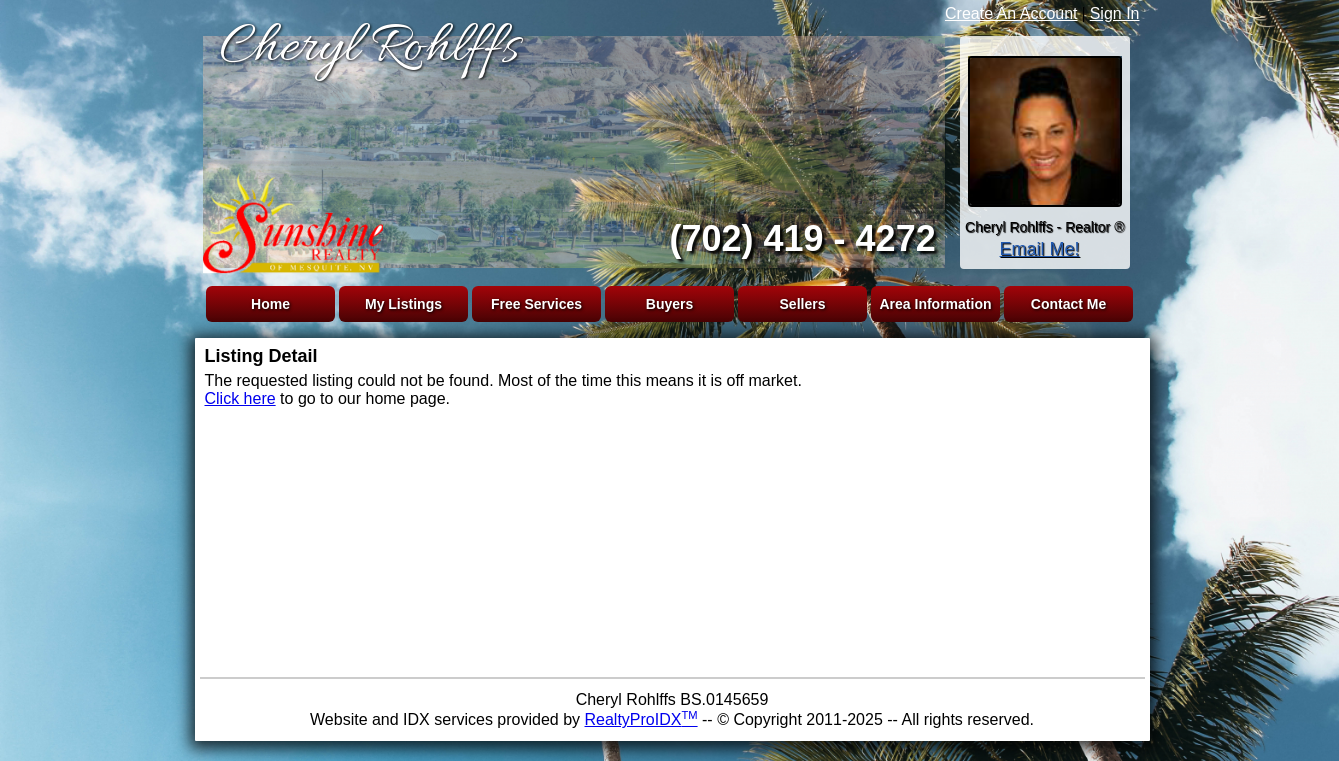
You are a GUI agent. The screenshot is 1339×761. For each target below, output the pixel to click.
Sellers (803, 304)
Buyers (669, 304)
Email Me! (1039, 249)
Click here (240, 398)
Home (270, 304)
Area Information (935, 304)
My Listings (403, 304)
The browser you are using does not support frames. (570, 148)
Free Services (536, 304)
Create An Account (1011, 13)
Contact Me (1068, 304)
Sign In (1115, 13)
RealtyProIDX (641, 719)
